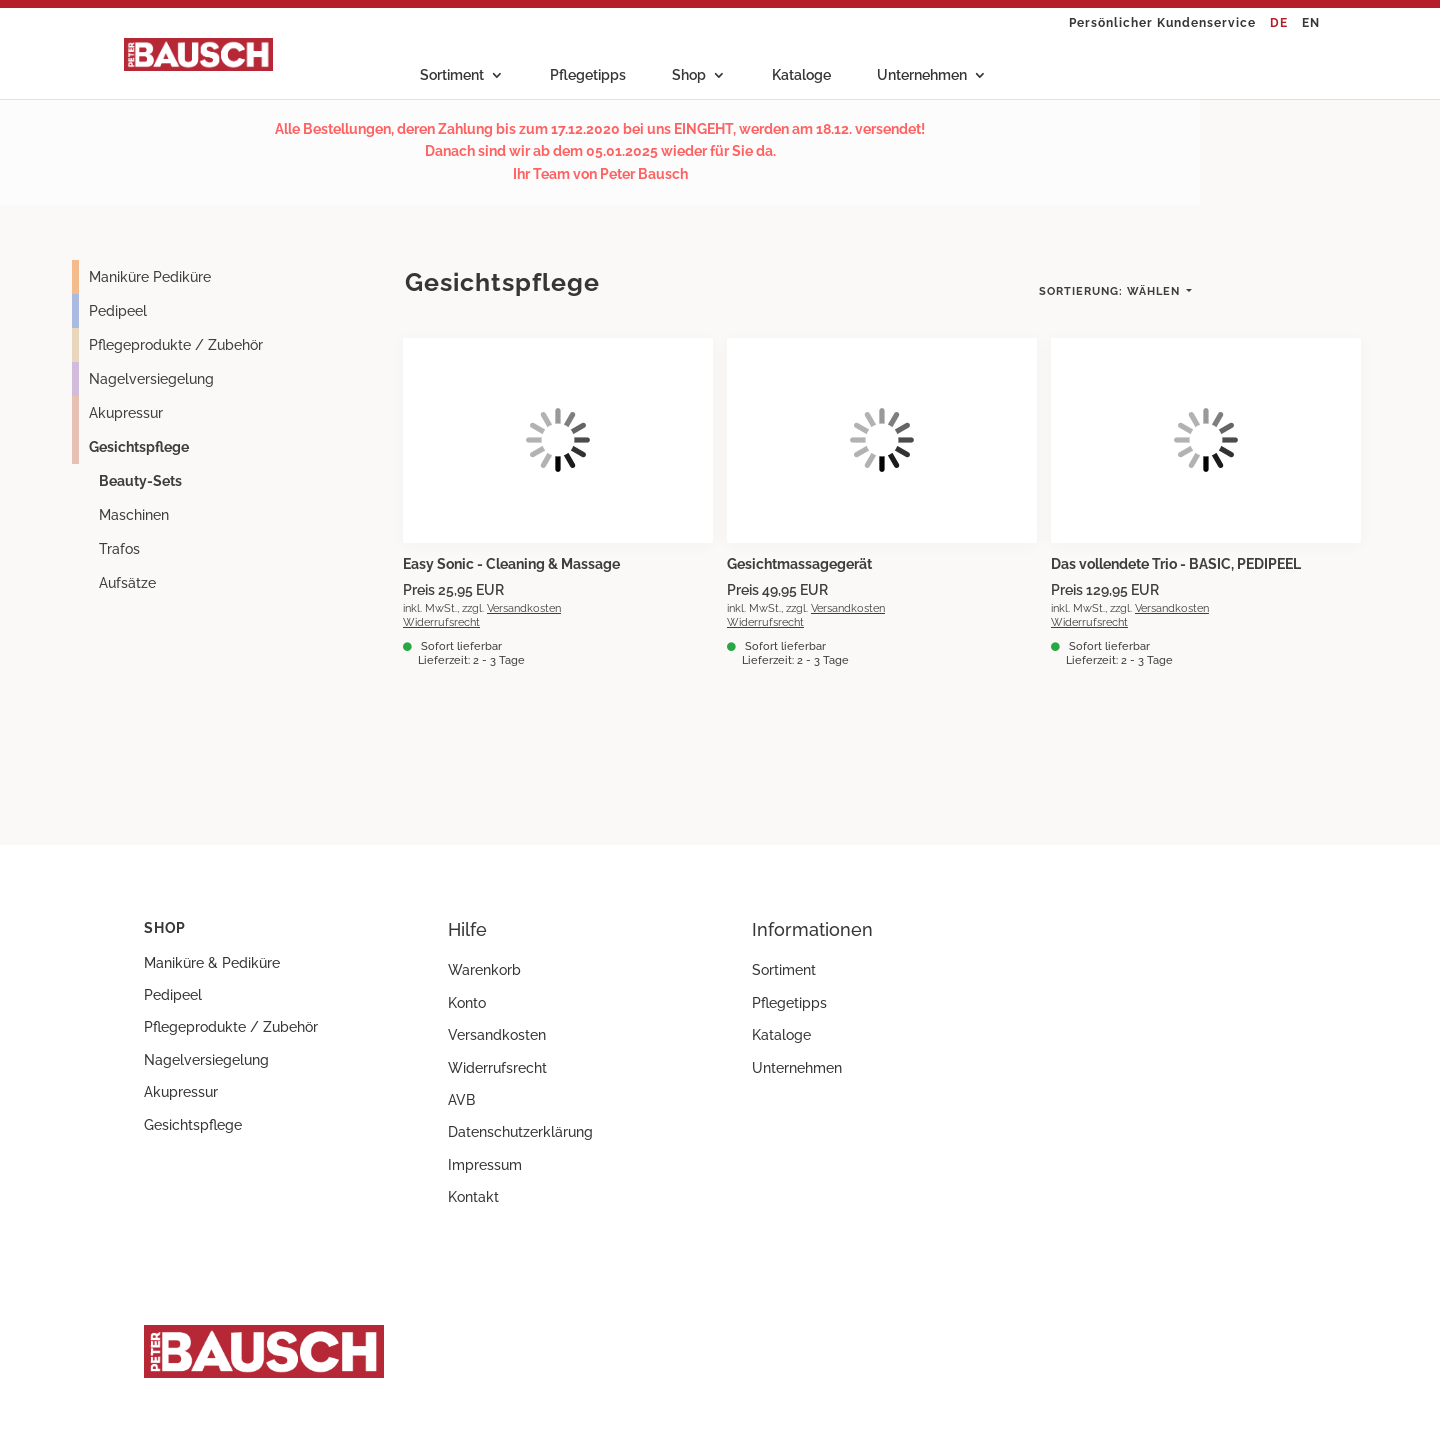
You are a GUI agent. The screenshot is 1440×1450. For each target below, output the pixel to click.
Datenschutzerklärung (520, 1132)
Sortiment (452, 75)
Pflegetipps (588, 75)
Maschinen (134, 515)
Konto (467, 1003)
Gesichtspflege (139, 447)
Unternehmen (922, 75)
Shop (689, 75)
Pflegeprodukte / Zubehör (176, 345)
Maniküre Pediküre (150, 277)
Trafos (119, 549)
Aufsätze (127, 583)
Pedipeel (118, 311)
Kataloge (801, 75)
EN (1311, 23)
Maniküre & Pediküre (212, 963)
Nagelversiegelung (151, 379)
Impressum (485, 1165)
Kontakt (473, 1197)
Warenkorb (484, 970)
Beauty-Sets (140, 481)
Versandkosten (524, 608)
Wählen (1111, 291)
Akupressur (126, 413)
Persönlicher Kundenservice (1162, 23)
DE (1279, 23)
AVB (461, 1100)
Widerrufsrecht (441, 622)
